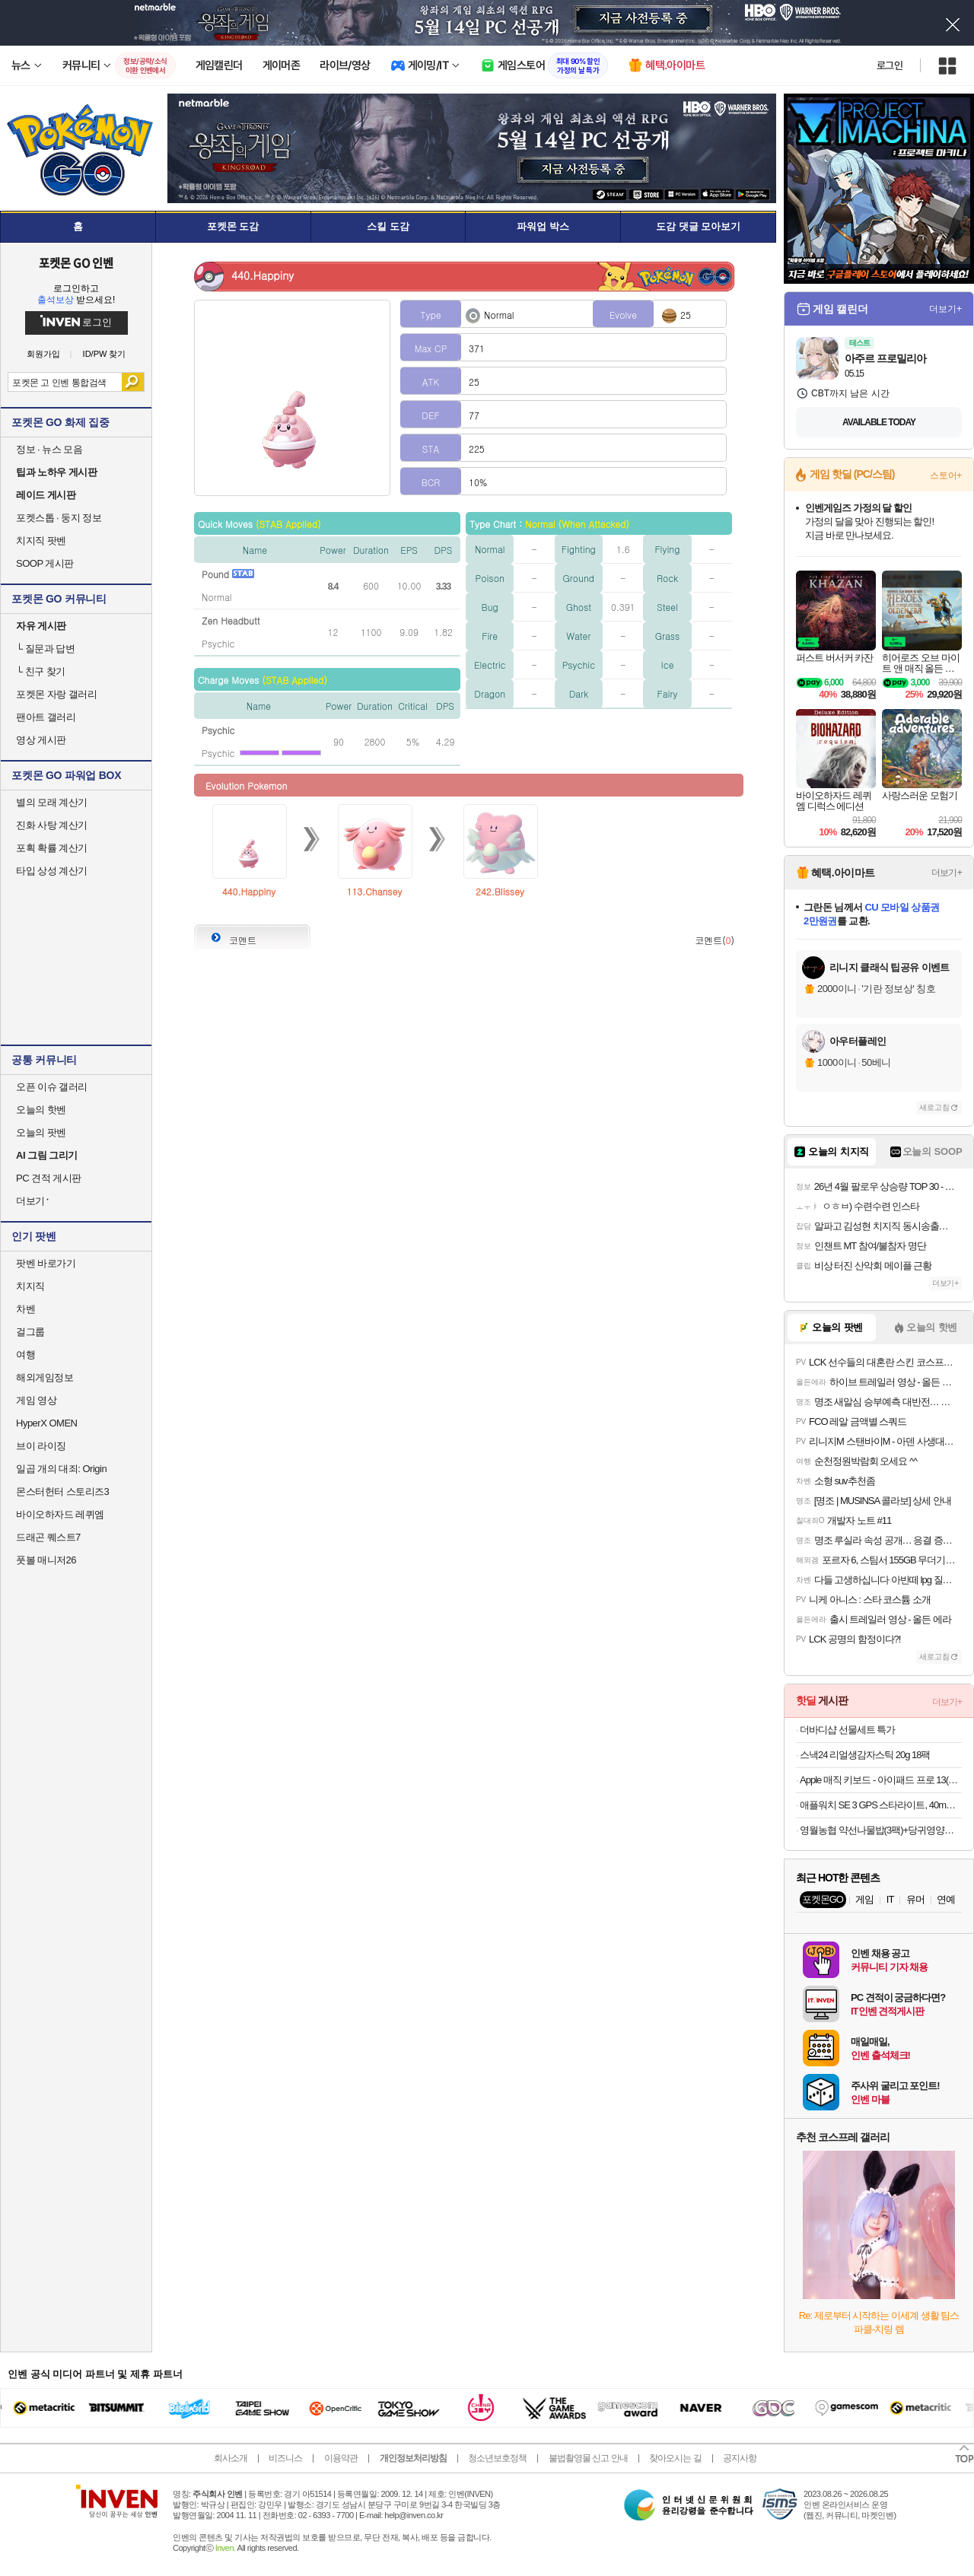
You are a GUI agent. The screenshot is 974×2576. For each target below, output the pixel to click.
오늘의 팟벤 (41, 1132)
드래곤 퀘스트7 (48, 1537)
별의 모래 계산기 (52, 802)
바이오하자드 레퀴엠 (60, 1514)
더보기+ (945, 308)
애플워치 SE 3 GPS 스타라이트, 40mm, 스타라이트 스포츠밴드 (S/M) (881, 1805)
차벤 (25, 1309)
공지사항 (739, 2458)
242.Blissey (500, 891)
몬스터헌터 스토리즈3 (62, 1491)
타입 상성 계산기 (52, 871)
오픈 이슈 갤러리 (52, 1087)
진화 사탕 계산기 (52, 825)
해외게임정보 (44, 1377)
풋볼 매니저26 (46, 1560)
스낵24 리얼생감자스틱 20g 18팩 (865, 1754)
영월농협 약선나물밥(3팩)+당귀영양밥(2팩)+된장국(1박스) (881, 1830)
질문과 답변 (45, 649)
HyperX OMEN (46, 1423)
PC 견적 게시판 (48, 1178)
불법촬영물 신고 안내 (588, 2458)
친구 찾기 (40, 671)
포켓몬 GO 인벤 (76, 262)
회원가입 (43, 354)
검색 (133, 382)
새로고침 (934, 1107)
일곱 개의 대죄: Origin (61, 1469)
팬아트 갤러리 (45, 717)
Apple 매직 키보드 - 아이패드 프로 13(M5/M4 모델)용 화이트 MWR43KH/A (881, 1780)
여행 (25, 1355)
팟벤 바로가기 (45, 1263)
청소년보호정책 (497, 2458)
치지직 (30, 1286)
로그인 (889, 65)
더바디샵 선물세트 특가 (847, 1729)
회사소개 (230, 2458)
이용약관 (341, 2458)
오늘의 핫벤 (41, 1110)
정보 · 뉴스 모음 (49, 449)
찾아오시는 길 (675, 2458)
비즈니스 (285, 2458)
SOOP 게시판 (45, 563)
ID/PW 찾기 (104, 354)
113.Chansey (375, 891)
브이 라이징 (41, 1446)
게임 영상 (36, 1400)
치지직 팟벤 (41, 540)
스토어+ (946, 475)
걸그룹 (30, 1332)
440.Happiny (249, 891)
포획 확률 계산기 (52, 848)
